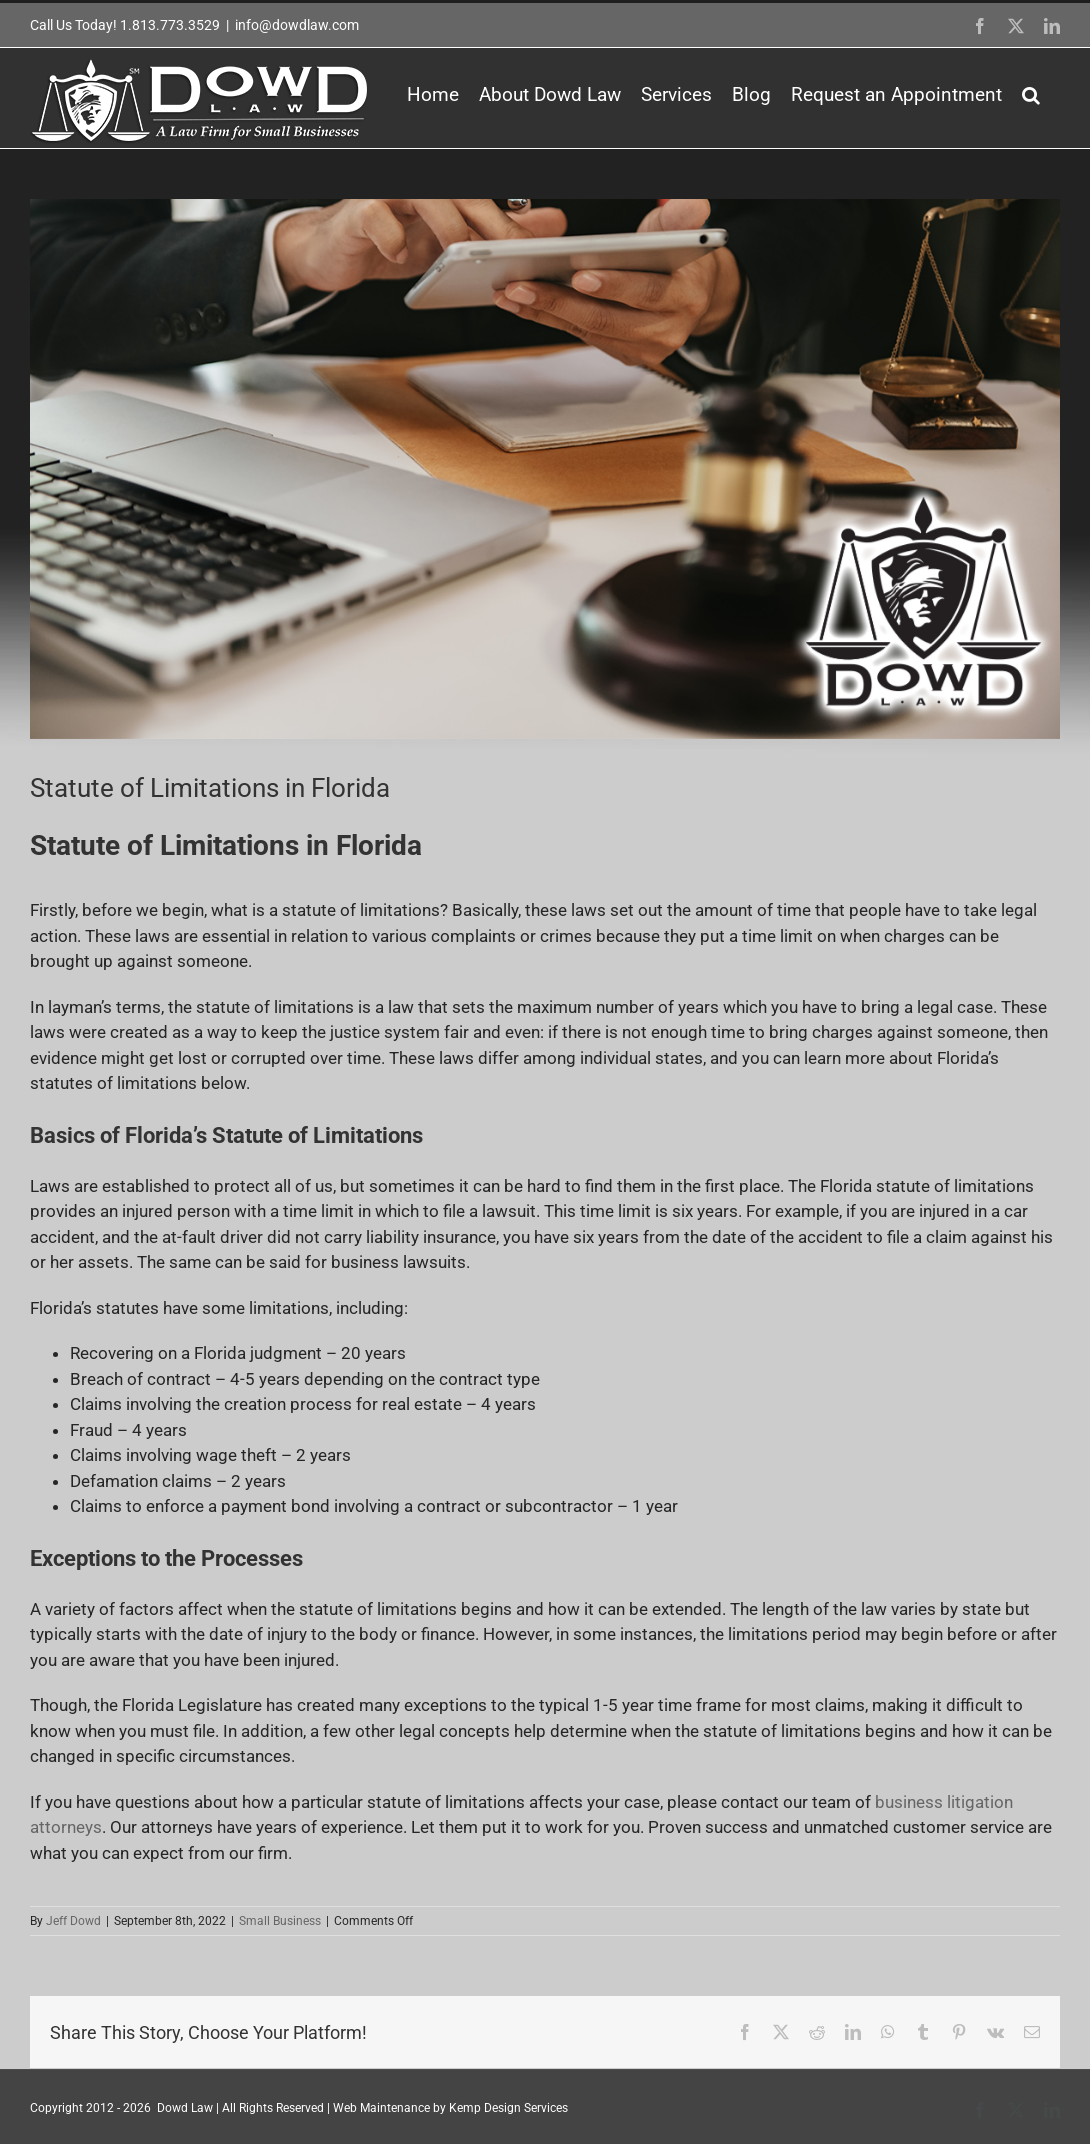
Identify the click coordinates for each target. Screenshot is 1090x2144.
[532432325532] (545, 469)
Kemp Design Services (508, 2108)
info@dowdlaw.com (297, 25)
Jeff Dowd (73, 1921)
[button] (1031, 95)
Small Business (280, 1921)
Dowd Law (185, 2108)
